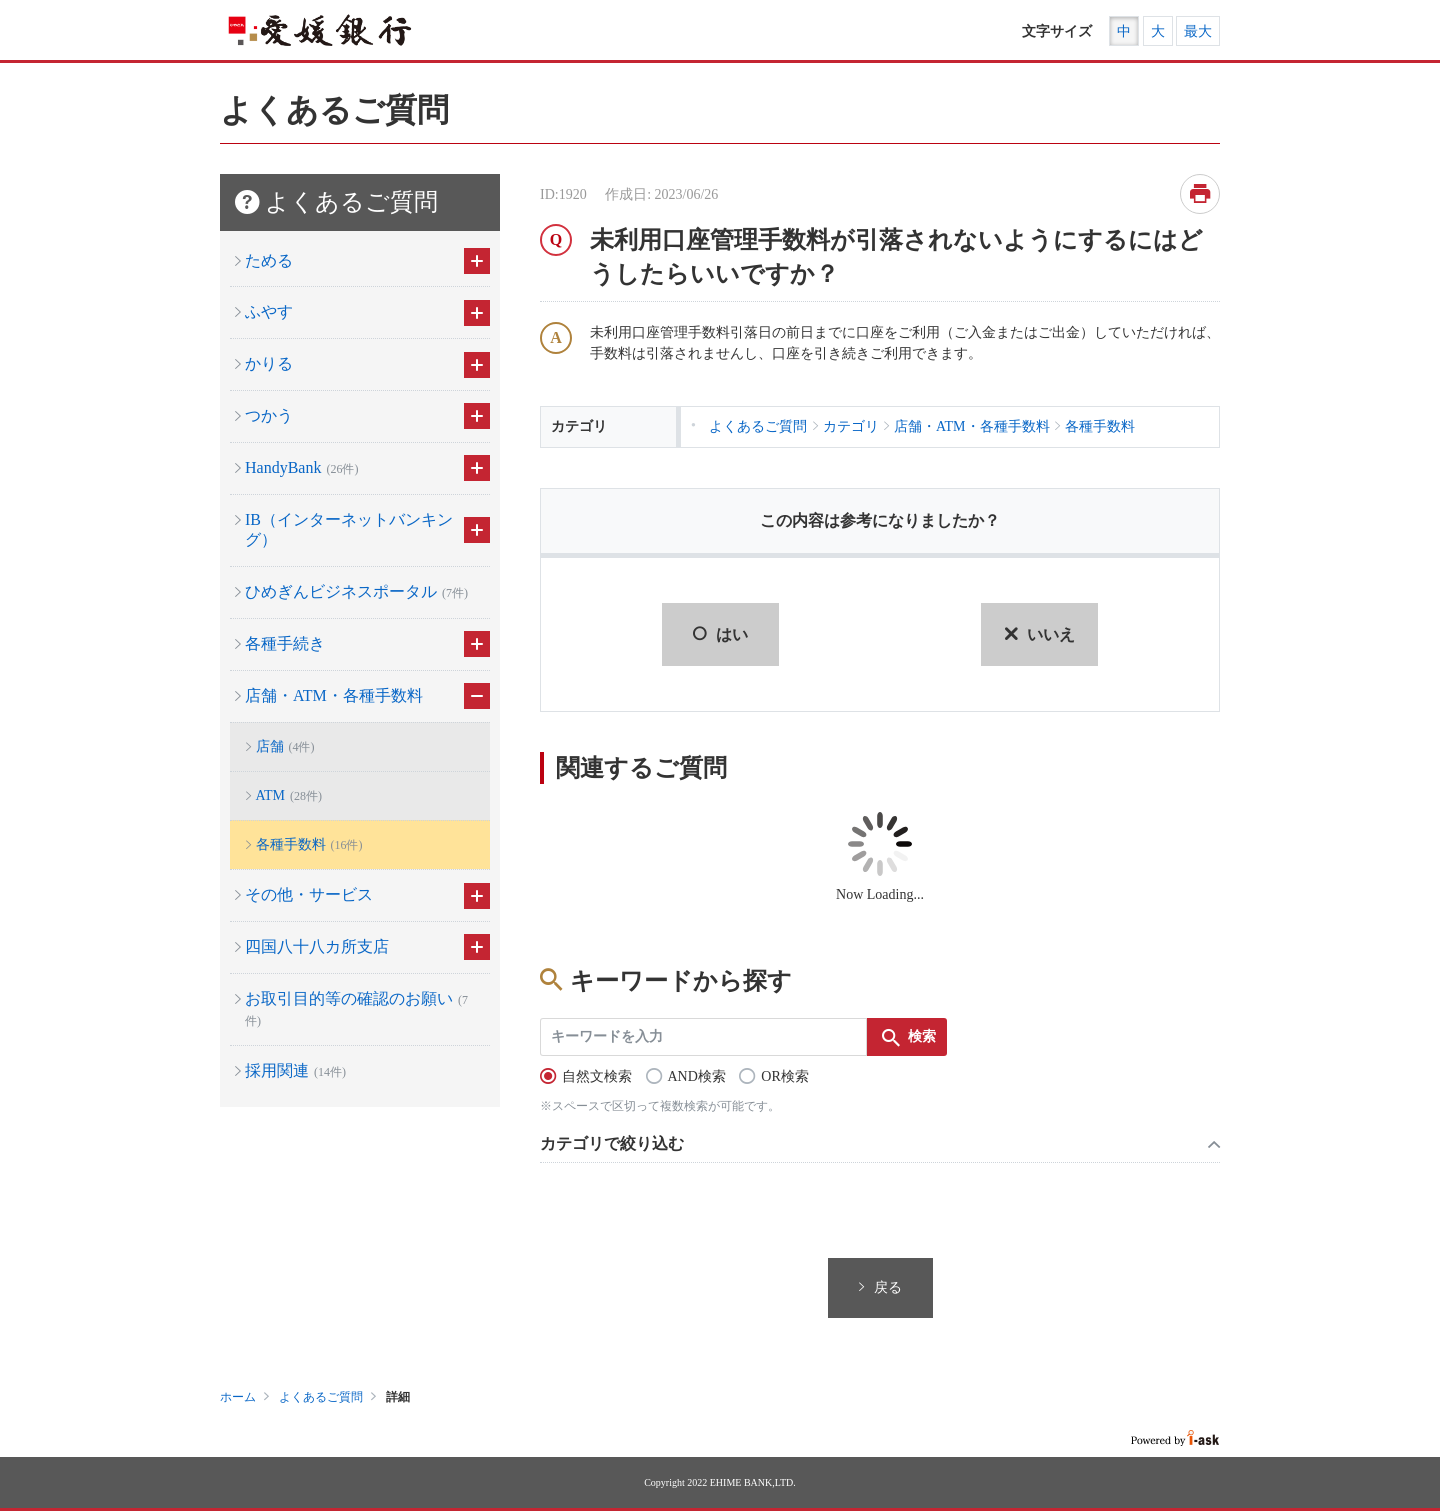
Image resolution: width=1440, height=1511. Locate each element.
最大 (1198, 31)
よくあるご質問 (321, 1397)
